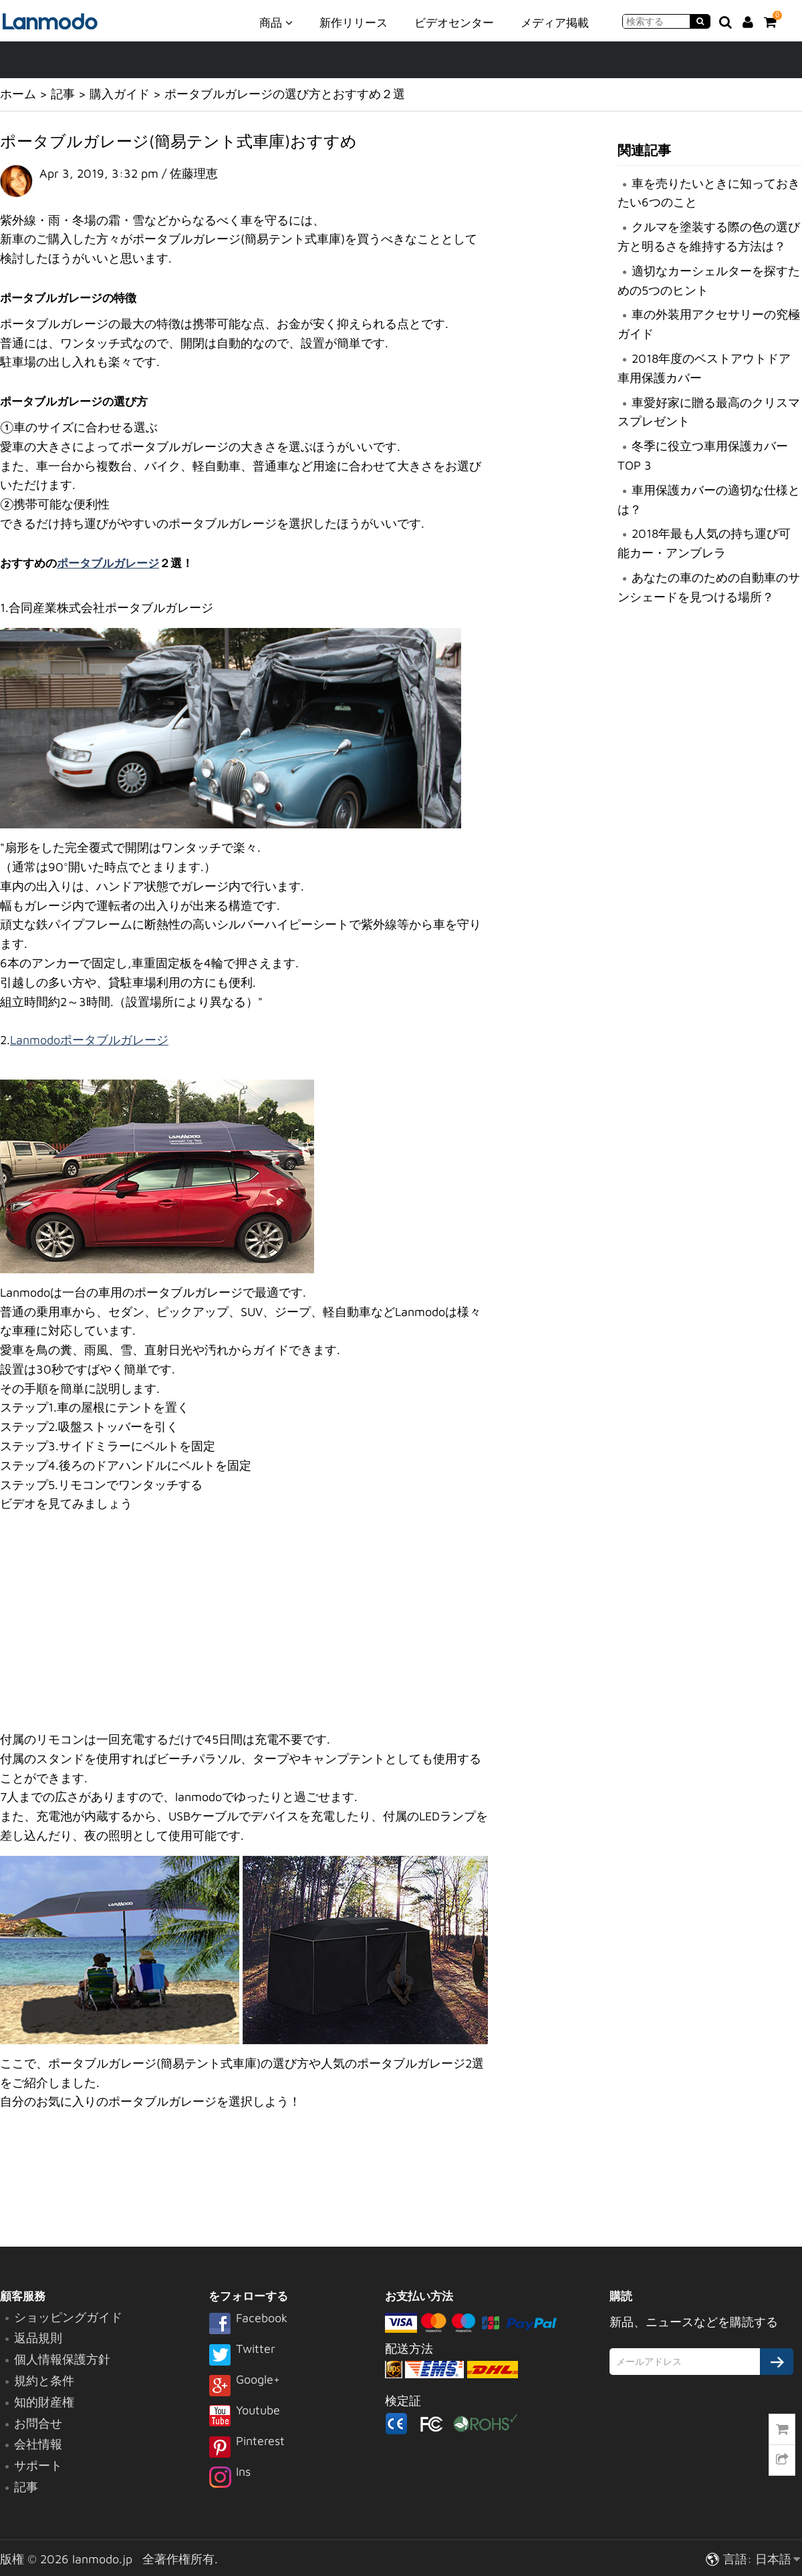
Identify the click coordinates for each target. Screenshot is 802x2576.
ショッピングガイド (68, 2317)
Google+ (244, 2386)
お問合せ (38, 2423)
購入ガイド (120, 94)
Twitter (242, 2356)
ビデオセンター (454, 22)
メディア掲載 (555, 22)
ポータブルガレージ (108, 563)
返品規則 (38, 2338)
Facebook (248, 2325)
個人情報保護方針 (62, 2359)
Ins (230, 2478)
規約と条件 (44, 2381)
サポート (38, 2465)
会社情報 (38, 2444)
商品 (276, 22)
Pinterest (247, 2448)
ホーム (18, 94)
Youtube (244, 2417)
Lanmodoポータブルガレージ (89, 1040)
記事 (63, 94)
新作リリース (353, 22)
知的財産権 (44, 2402)
